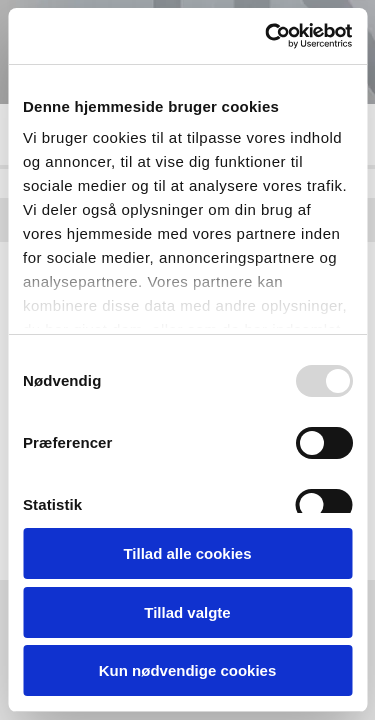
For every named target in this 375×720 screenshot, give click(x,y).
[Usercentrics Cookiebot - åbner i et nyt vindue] (267, 36)
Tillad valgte (187, 612)
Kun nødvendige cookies (188, 670)
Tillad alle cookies (187, 553)
